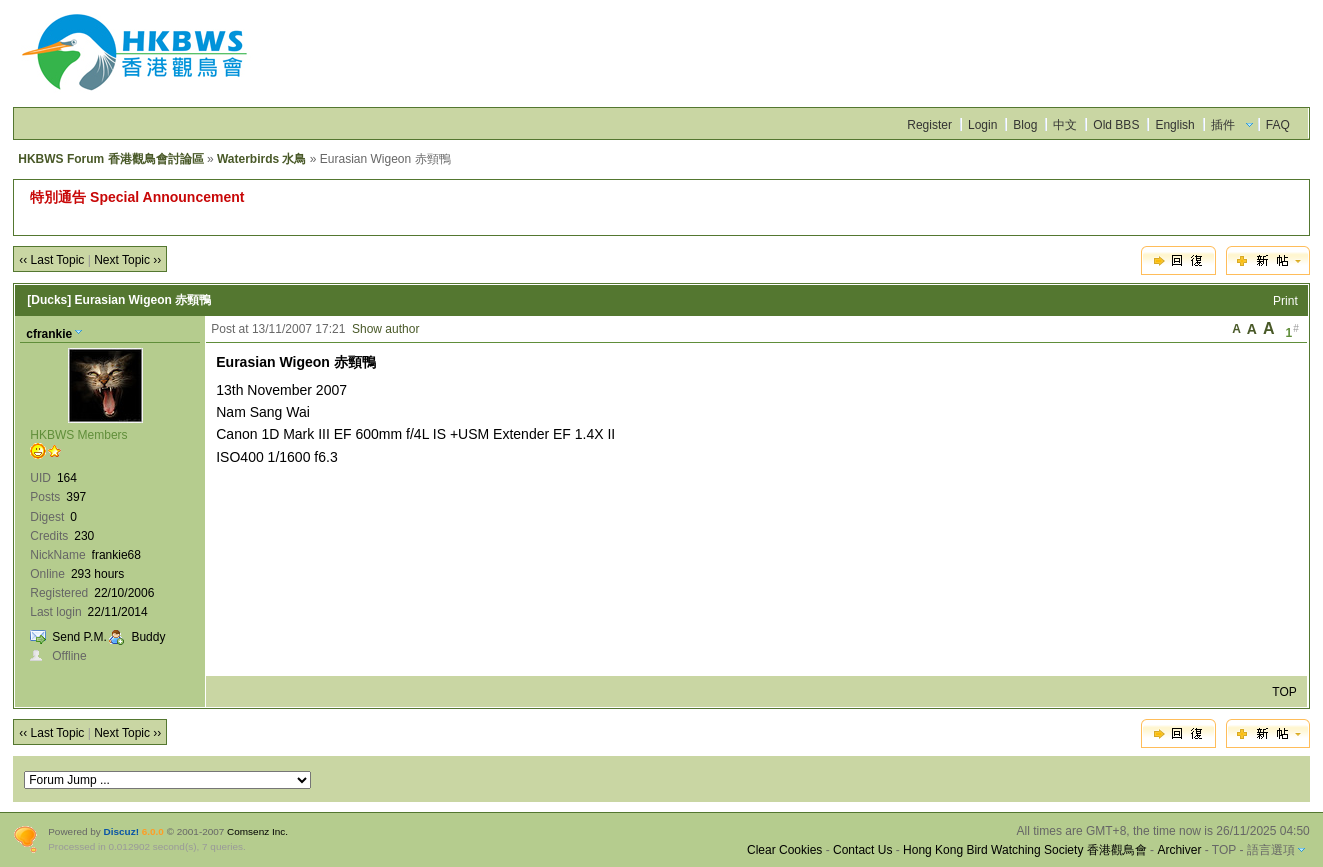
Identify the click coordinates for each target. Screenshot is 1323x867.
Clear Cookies (784, 850)
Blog (1025, 125)
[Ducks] (49, 300)
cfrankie (49, 334)
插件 (1223, 125)
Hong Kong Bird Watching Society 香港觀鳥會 (1025, 850)
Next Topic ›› (127, 260)
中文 (1065, 125)
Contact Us (862, 850)
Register (929, 125)
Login (982, 125)
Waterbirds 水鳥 (262, 159)
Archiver (1179, 850)
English (1174, 125)
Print (1285, 301)
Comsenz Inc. (257, 831)
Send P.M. (79, 637)
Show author (385, 329)
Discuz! (121, 831)
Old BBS (1116, 125)
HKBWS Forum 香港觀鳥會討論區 (110, 159)
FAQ (1278, 125)
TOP (1284, 692)
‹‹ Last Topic (51, 260)
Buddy (148, 637)
